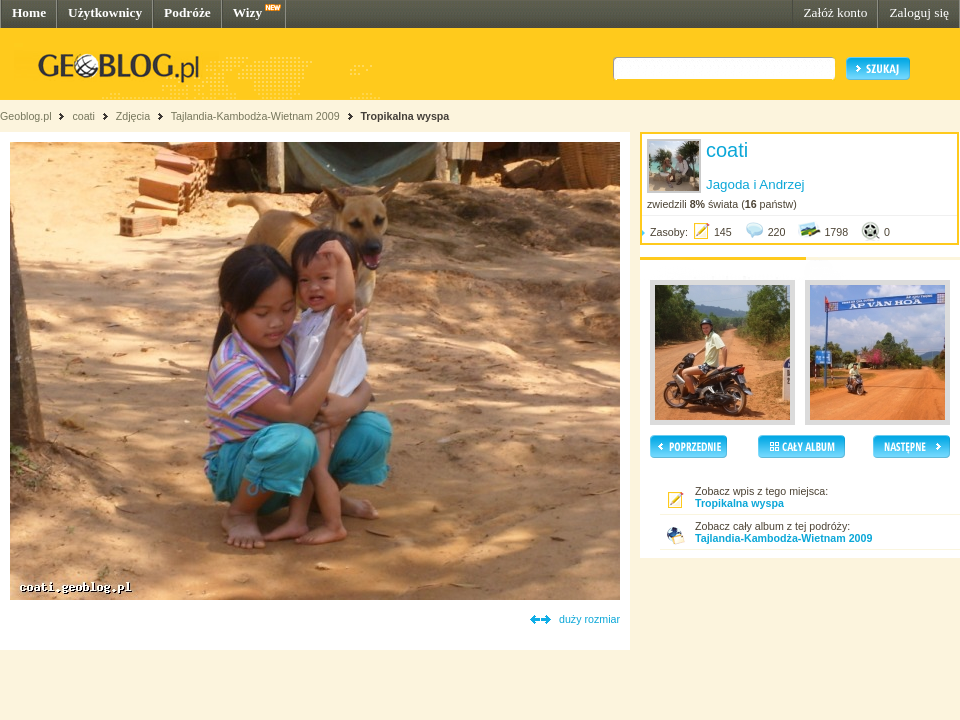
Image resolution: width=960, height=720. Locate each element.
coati (83, 116)
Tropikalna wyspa (404, 116)
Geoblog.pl (26, 116)
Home (29, 12)
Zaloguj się (919, 12)
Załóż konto (835, 12)
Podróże (187, 12)
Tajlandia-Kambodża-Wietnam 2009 (255, 116)
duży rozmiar (589, 619)
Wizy (247, 12)
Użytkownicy (105, 12)
